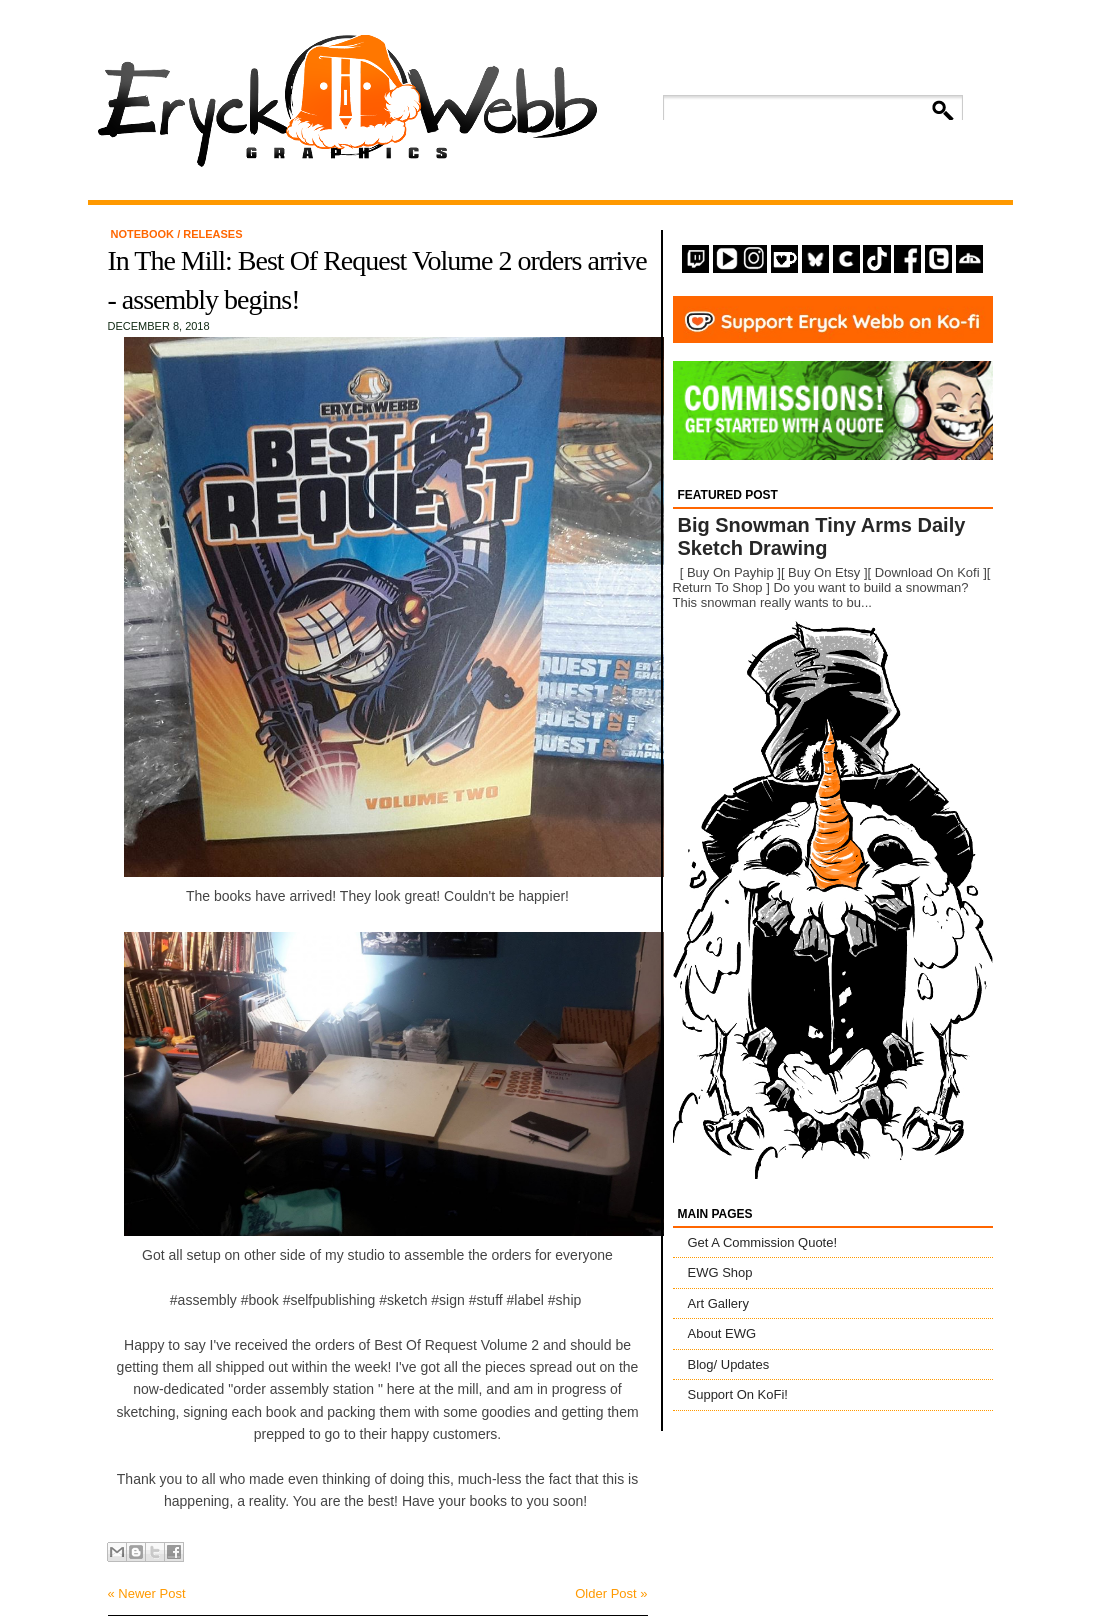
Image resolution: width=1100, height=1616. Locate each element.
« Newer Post (147, 1593)
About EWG (722, 1333)
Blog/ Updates (729, 1364)
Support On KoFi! (738, 1394)
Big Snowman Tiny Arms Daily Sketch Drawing (822, 536)
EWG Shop (720, 1272)
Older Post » (611, 1593)
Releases (212, 234)
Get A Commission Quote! (763, 1242)
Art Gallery (718, 1303)
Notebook (144, 234)
